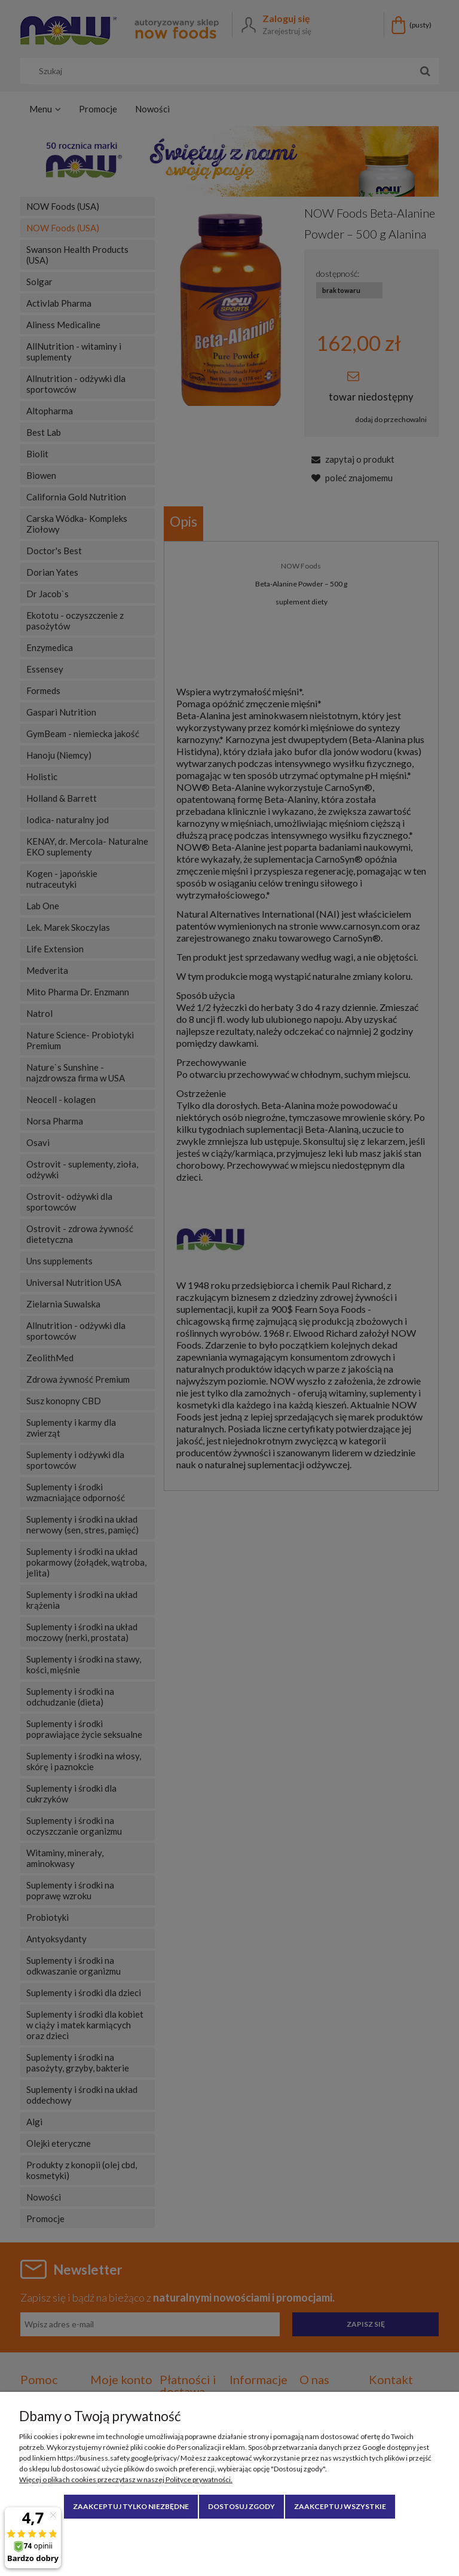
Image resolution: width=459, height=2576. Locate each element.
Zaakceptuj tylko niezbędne (131, 2506)
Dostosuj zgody (241, 2506)
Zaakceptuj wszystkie (340, 2506)
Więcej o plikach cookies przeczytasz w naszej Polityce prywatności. (125, 2479)
